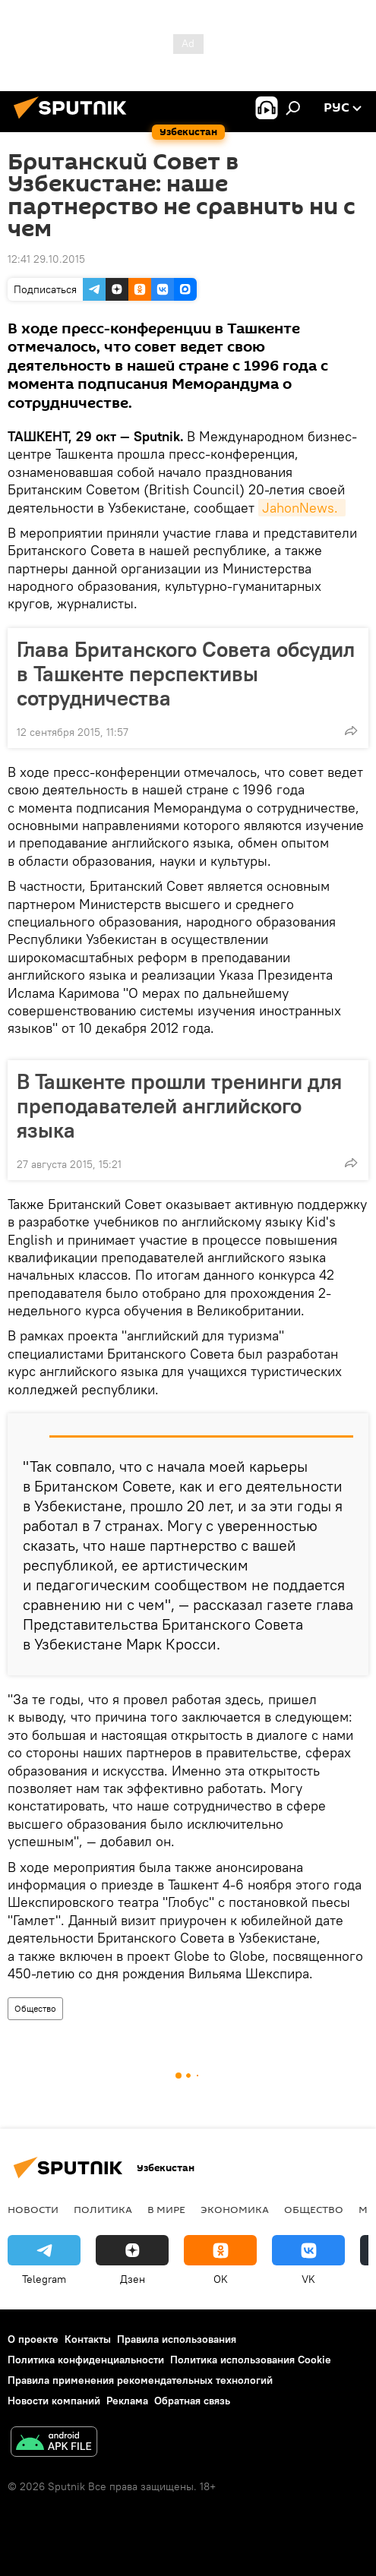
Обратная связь (192, 2400)
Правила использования (176, 2339)
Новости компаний (54, 2400)
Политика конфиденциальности (86, 2359)
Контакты (88, 2339)
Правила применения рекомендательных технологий (140, 2380)
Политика (103, 2209)
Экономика (235, 2209)
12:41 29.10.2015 (46, 259)
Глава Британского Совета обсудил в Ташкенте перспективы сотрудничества (186, 673)
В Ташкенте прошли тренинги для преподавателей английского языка (179, 1105)
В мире (166, 2209)
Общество (35, 2008)
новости (33, 2209)
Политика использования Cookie (250, 2359)
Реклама (127, 2400)
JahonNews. (302, 507)
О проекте (33, 2339)
